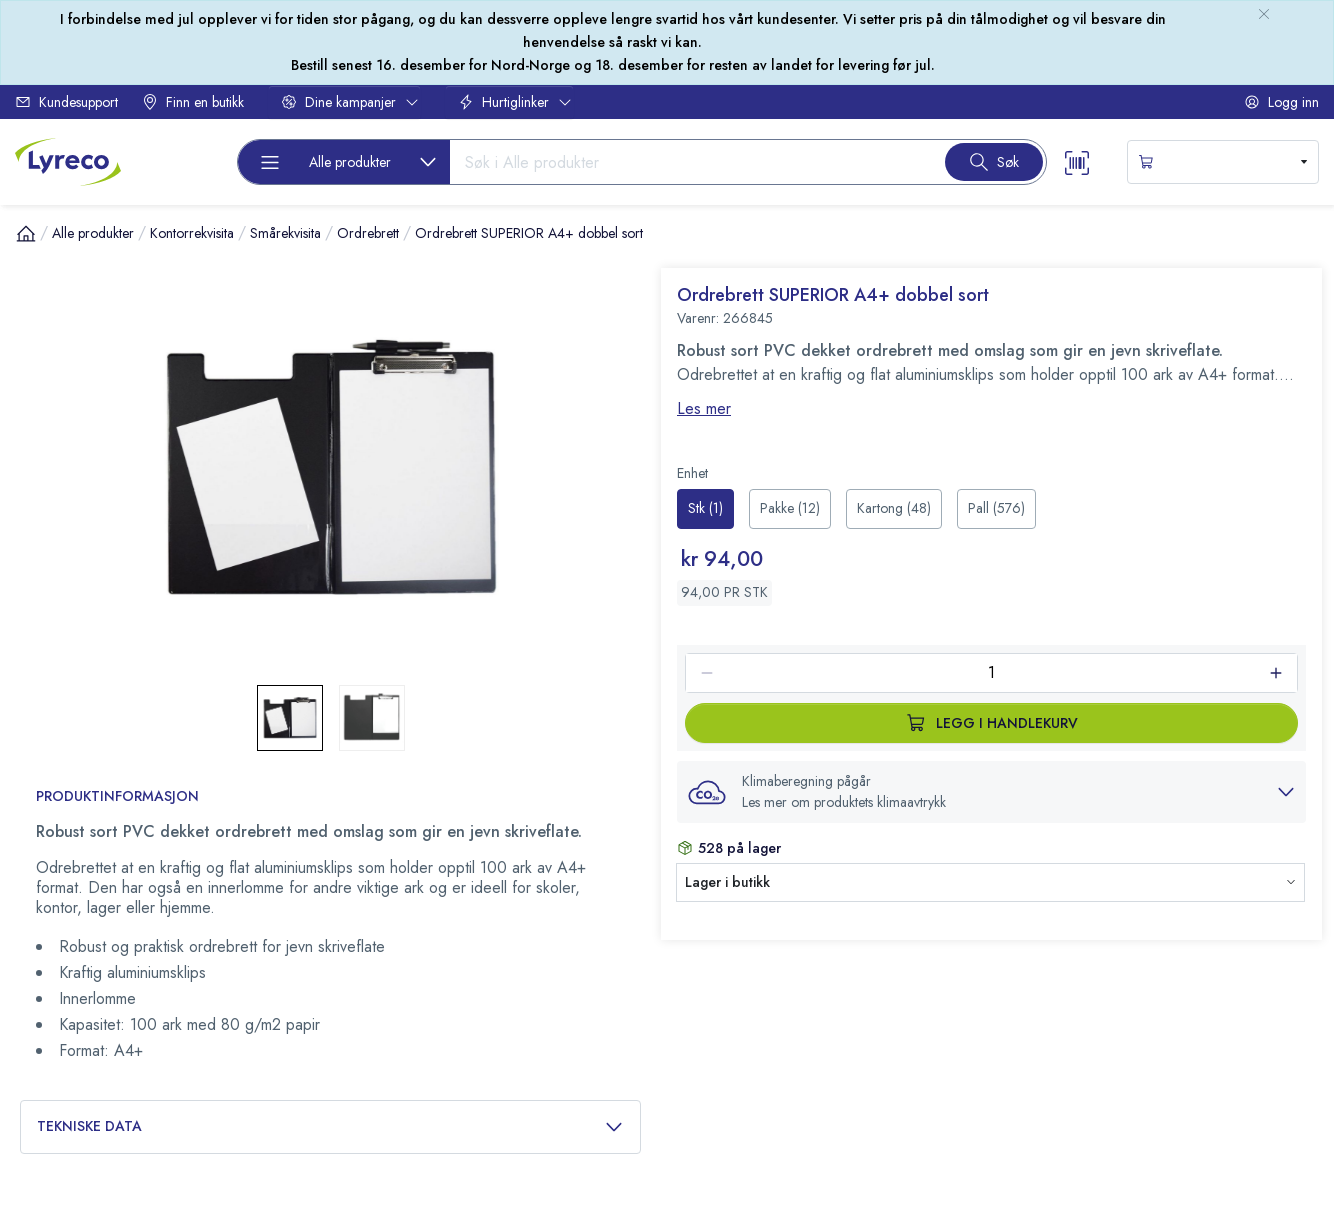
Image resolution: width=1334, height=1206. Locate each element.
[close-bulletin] (1264, 14)
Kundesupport (66, 102)
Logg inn (1281, 102)
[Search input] (689, 162)
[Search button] (994, 162)
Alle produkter (93, 233)
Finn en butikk (193, 102)
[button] (991, 792)
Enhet (692, 473)
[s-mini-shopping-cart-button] (1223, 162)
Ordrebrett (368, 233)
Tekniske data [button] (330, 1126)
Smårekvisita (285, 233)
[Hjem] (26, 233)
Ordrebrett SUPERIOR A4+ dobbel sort (529, 233)
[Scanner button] (1077, 161)
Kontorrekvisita (192, 233)
